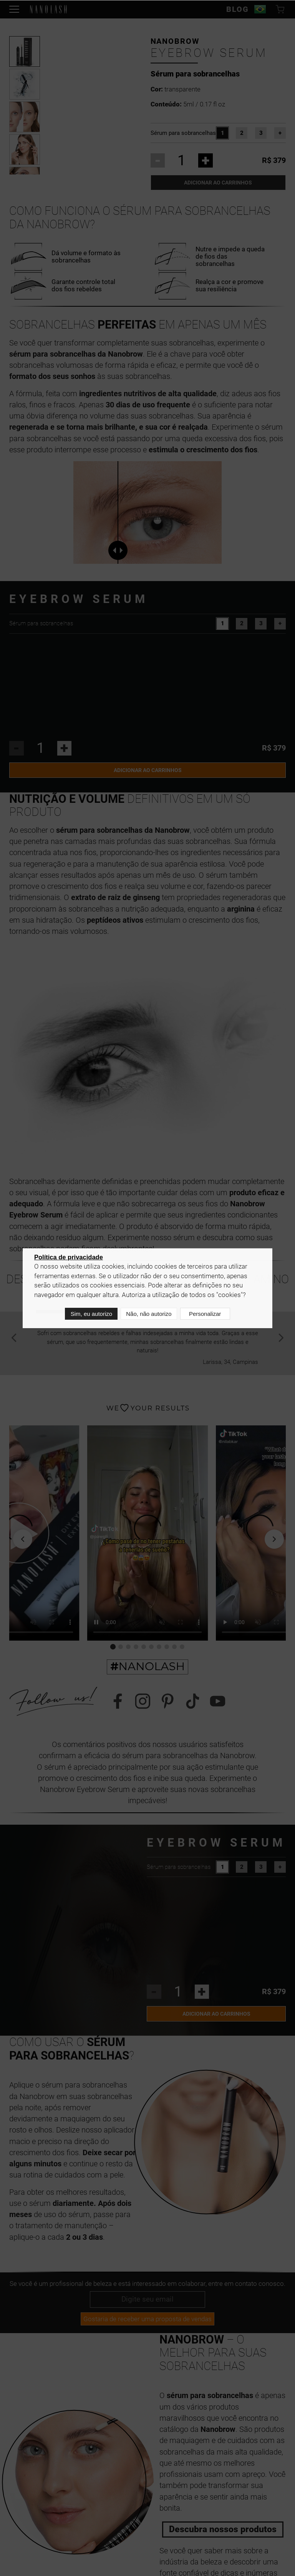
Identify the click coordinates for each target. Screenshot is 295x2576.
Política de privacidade (68, 1259)
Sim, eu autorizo (90, 1315)
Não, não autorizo (147, 1315)
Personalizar (205, 1315)
